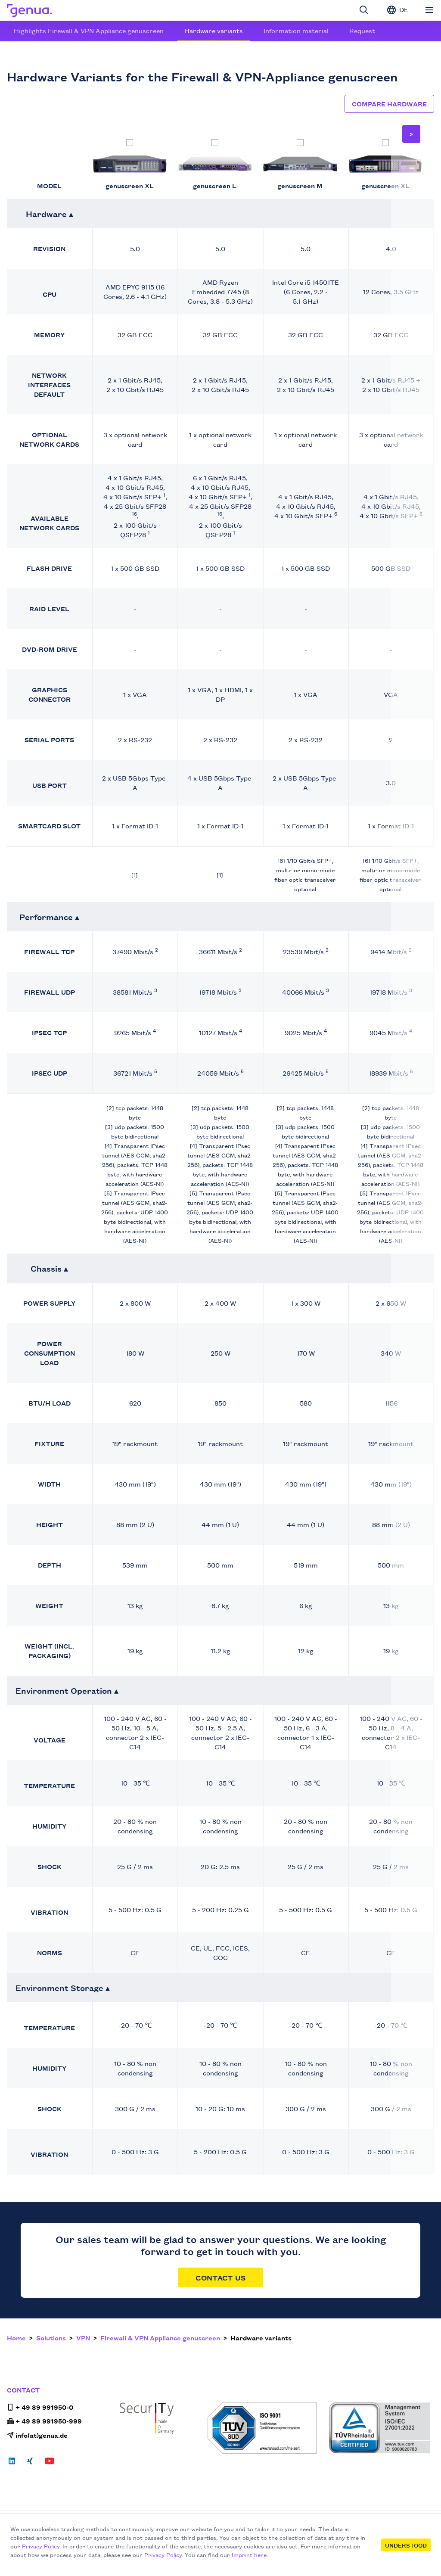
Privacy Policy (40, 2546)
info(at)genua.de (37, 2434)
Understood (406, 2545)
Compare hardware (389, 103)
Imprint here (249, 2554)
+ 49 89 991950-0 (40, 2406)
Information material (296, 30)
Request (362, 30)
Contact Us (220, 2277)
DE (397, 9)
